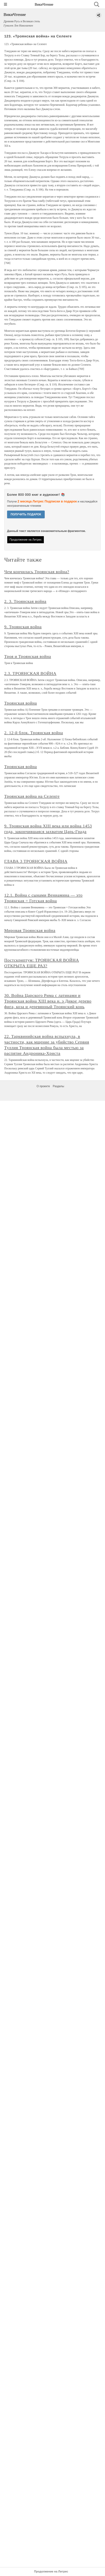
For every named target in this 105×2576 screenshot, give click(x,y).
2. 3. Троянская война (25, 601)
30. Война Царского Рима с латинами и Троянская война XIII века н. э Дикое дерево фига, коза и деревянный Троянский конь (47, 1001)
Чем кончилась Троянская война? (36, 571)
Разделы (58, 1086)
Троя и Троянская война (27, 656)
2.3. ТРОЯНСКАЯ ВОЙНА (30, 673)
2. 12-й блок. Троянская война (33, 732)
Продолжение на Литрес (26, 539)
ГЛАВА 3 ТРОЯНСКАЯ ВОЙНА (36, 861)
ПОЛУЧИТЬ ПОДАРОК (26, 514)
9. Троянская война (23, 626)
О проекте (43, 1086)
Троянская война (20, 703)
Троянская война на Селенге (32, 796)
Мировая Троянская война (29, 930)
